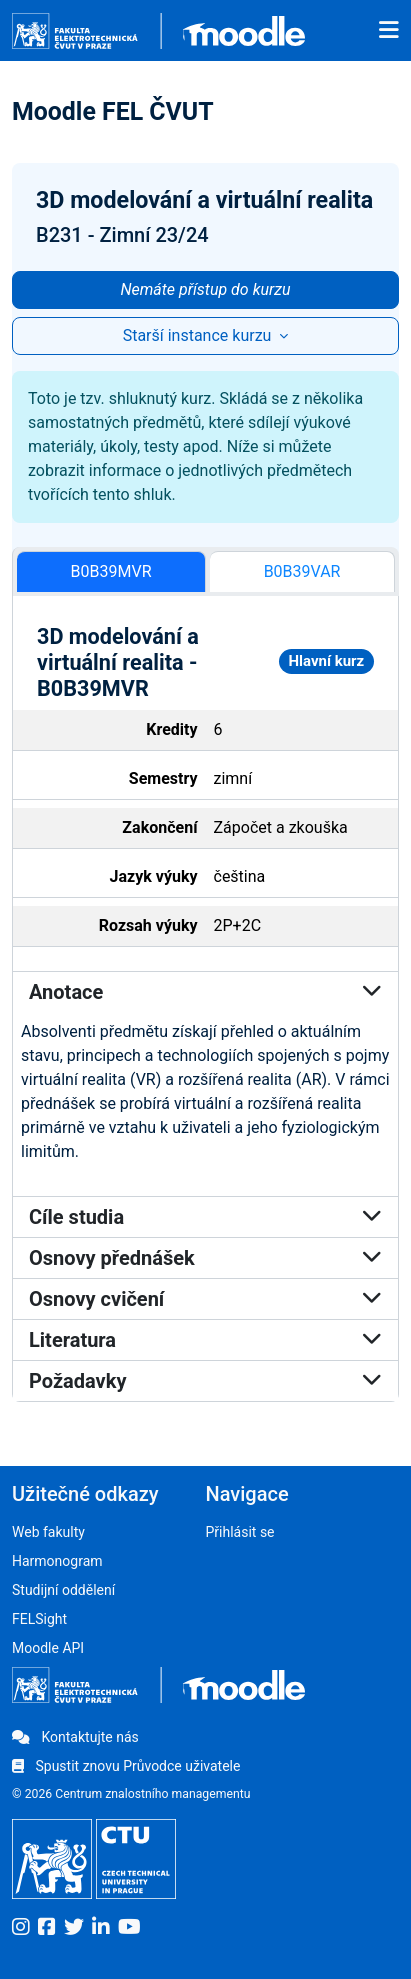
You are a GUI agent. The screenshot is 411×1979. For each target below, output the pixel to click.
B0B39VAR (302, 571)
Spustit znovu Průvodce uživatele (126, 1766)
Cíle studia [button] (205, 1217)
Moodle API (48, 1648)
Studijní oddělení (63, 1590)
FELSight (39, 1619)
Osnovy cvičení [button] (205, 1299)
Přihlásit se (240, 1532)
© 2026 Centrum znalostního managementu (131, 1794)
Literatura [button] (205, 1340)
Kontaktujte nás (75, 1737)
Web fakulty (48, 1532)
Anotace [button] (205, 992)
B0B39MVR (111, 571)
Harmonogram (57, 1561)
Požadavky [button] (205, 1381)
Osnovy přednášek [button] (205, 1258)
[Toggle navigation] (389, 31)
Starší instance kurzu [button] (199, 335)
